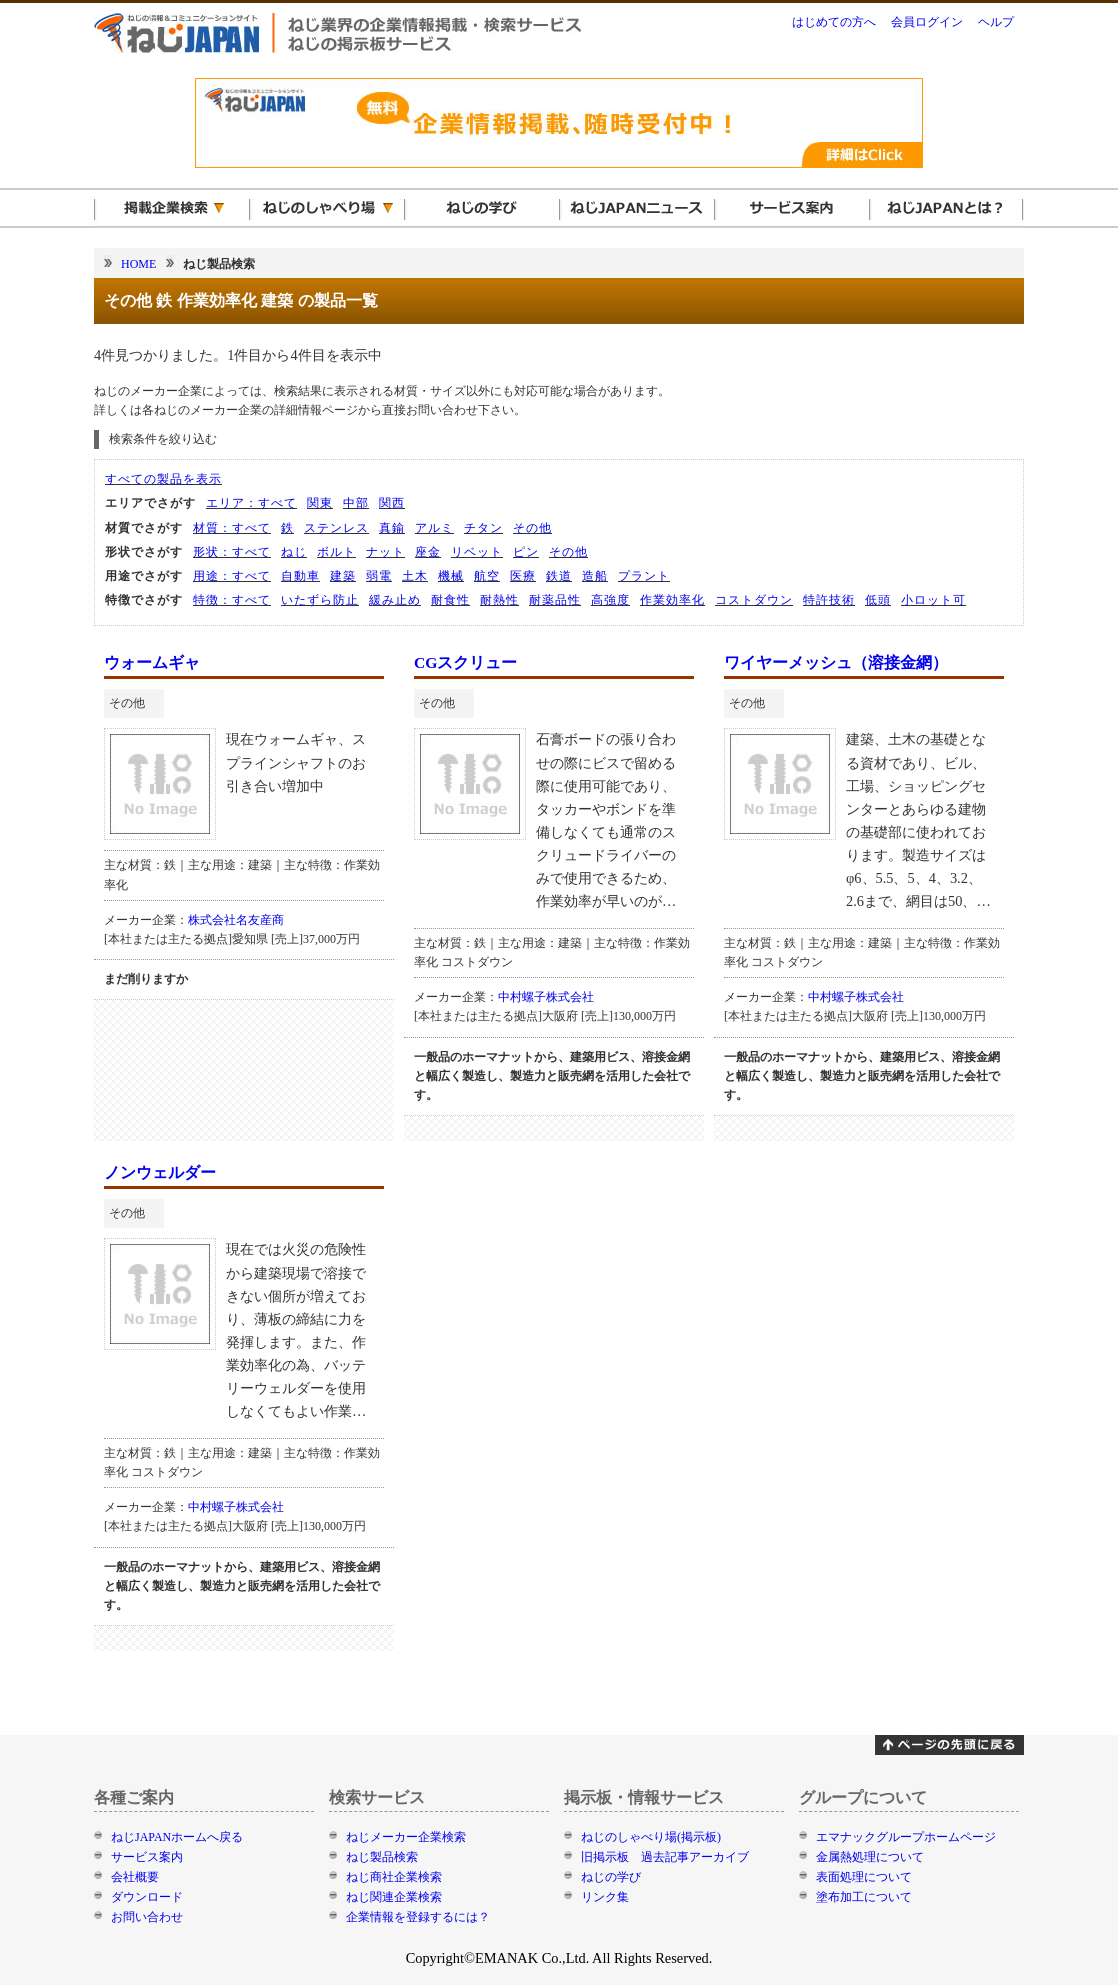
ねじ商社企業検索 (394, 1877)
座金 (428, 552)
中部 (356, 503)
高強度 (610, 600)
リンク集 (605, 1897)
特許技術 (829, 600)
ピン (526, 552)
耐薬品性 (555, 600)
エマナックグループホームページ (906, 1837)
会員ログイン (927, 22)
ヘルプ (996, 22)
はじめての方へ (834, 22)
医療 (523, 576)
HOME (138, 264)
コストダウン (754, 600)
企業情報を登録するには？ (418, 1917)
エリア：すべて (251, 503)
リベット (477, 552)
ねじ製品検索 (382, 1857)
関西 (392, 503)
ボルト (336, 552)
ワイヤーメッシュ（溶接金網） (836, 662)
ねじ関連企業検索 (394, 1897)
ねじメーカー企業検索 (406, 1837)
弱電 (379, 576)
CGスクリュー (465, 662)
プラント (644, 576)
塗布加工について (864, 1897)
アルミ (434, 528)
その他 (532, 528)
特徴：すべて (232, 600)
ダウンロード (147, 1897)
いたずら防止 (320, 600)
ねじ (294, 552)
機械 (451, 576)
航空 (487, 576)
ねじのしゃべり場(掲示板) (651, 1837)
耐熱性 (499, 600)
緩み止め (395, 600)
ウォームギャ (152, 662)
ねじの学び (611, 1877)
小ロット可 (933, 600)
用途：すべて (232, 576)
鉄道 (559, 576)
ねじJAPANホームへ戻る (177, 1837)
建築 (343, 576)
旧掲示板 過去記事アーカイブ (665, 1857)
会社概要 (135, 1877)
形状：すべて (232, 552)
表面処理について (864, 1877)
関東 (320, 503)
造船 (595, 576)
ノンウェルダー (160, 1172)
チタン (483, 528)
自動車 (300, 576)
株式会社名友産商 (236, 920)
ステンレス (336, 528)
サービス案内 (147, 1857)
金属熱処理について (870, 1857)
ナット (385, 552)
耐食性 (450, 600)
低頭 (878, 600)
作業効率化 (672, 600)
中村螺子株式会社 (546, 997)
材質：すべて (232, 528)
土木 (415, 576)
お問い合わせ (147, 1917)
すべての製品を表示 (163, 479)
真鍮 (392, 528)
